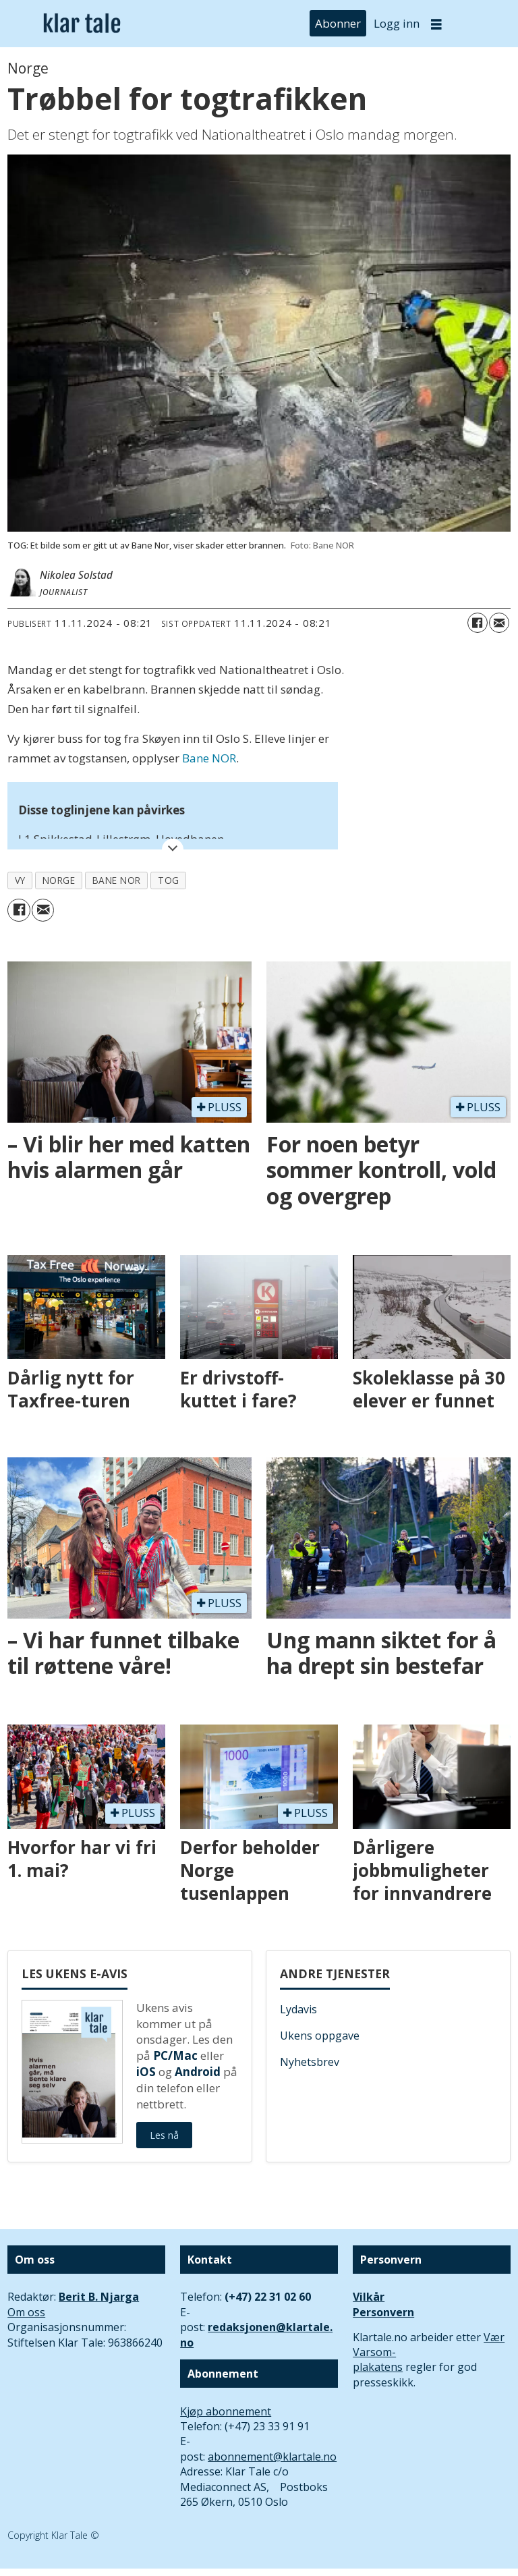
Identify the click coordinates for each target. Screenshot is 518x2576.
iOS (146, 2071)
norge (59, 880)
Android (198, 2071)
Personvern (383, 2312)
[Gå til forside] (82, 23)
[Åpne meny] (436, 24)
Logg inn (397, 23)
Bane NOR (209, 758)
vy (20, 880)
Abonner (338, 23)
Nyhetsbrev (309, 2061)
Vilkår (368, 2296)
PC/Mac (175, 2055)
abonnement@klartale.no (272, 2456)
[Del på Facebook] (477, 623)
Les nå (164, 2135)
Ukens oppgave (319, 2035)
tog (168, 880)
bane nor (116, 880)
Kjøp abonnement (225, 2411)
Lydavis (298, 2009)
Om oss (26, 2312)
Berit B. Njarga (99, 2296)
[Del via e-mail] (499, 623)
